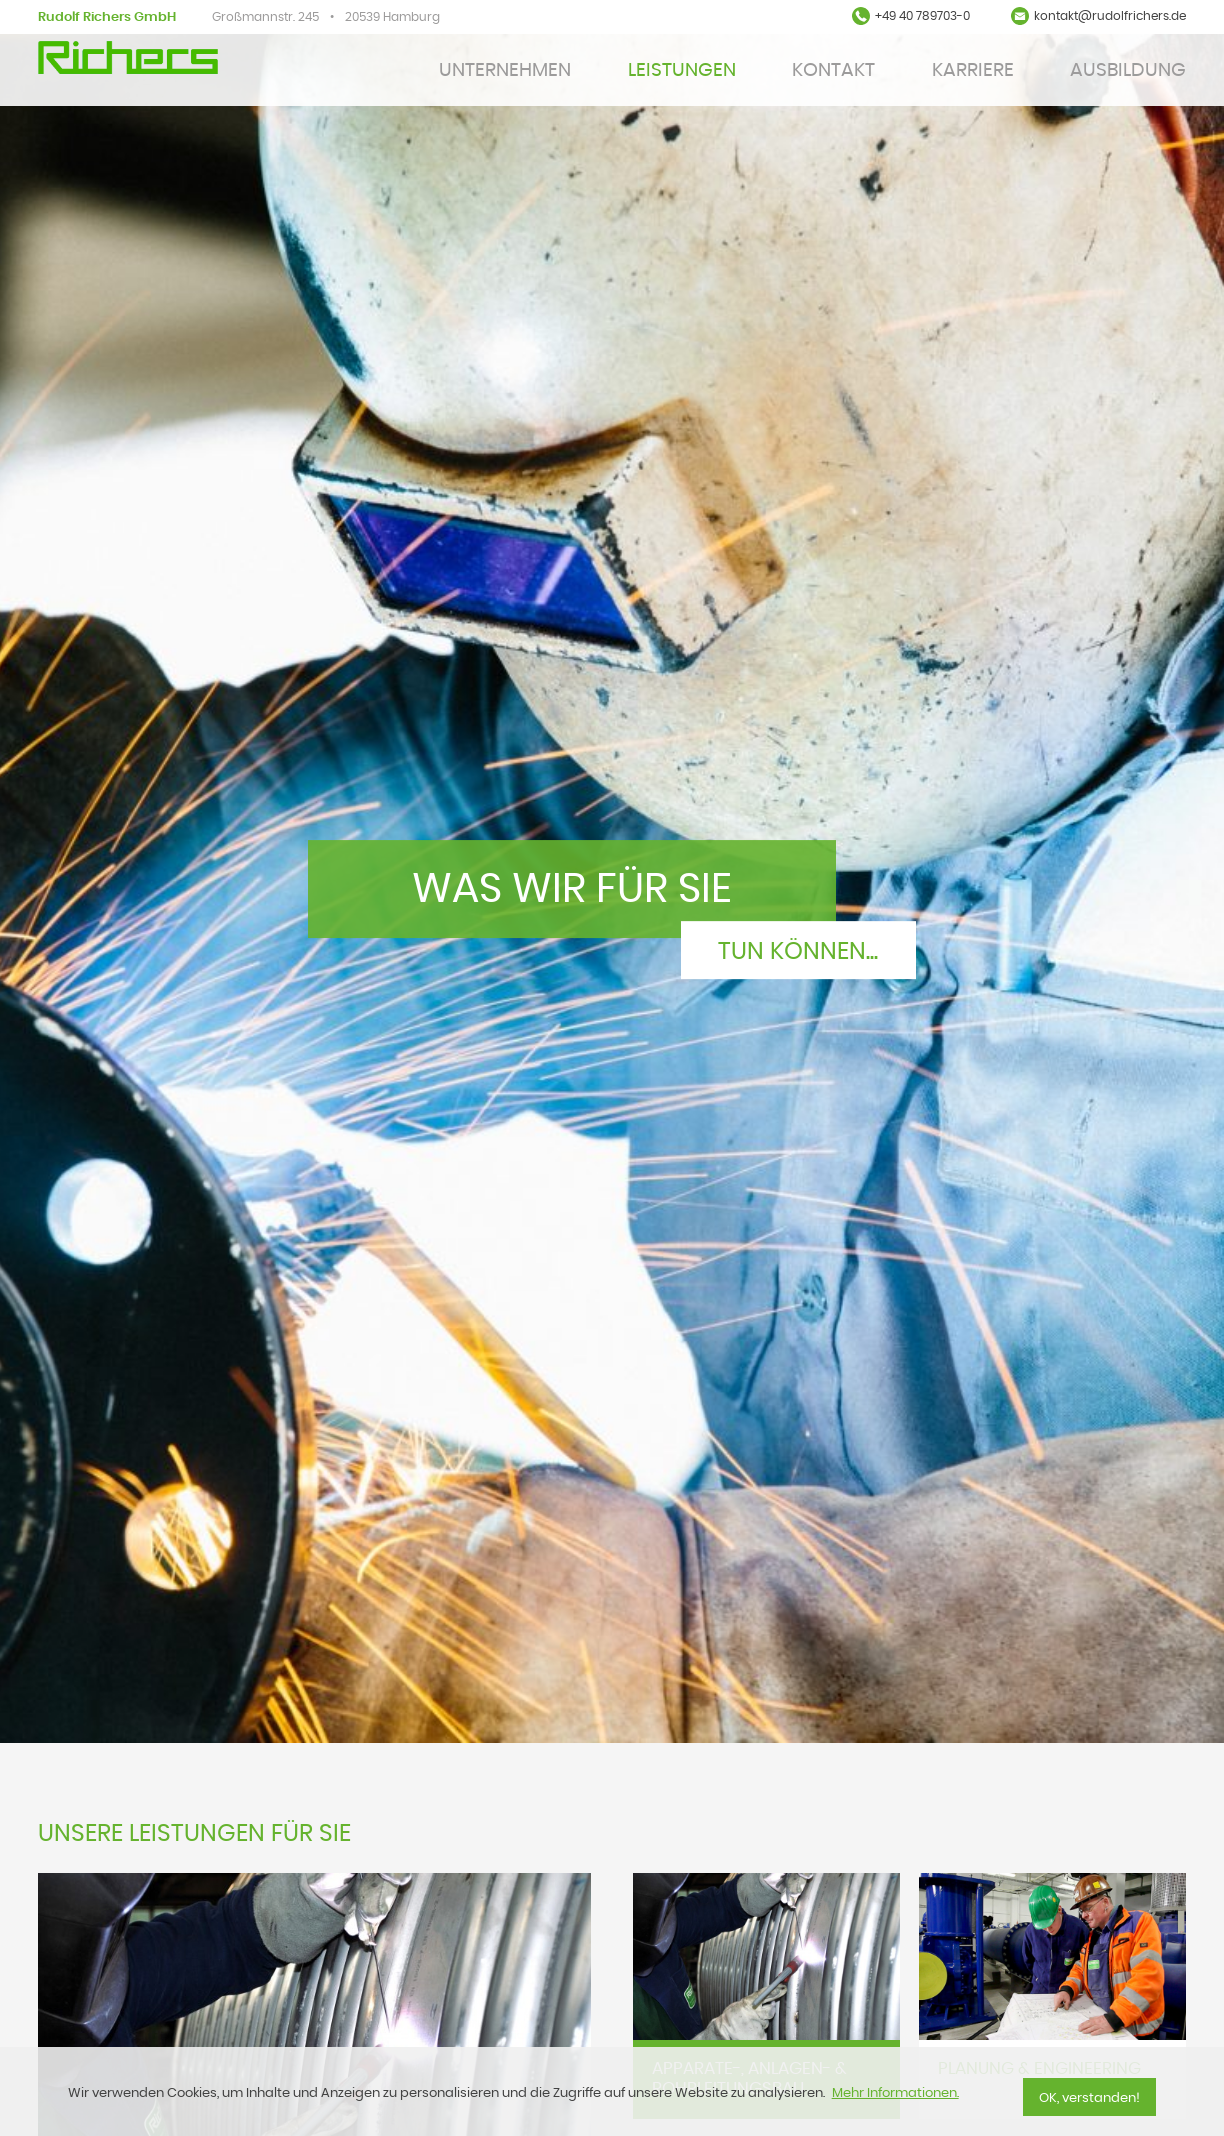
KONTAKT (833, 70)
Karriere (973, 70)
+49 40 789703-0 (922, 16)
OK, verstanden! (1089, 2098)
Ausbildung (1128, 70)
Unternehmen (505, 70)
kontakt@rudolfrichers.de (1110, 16)
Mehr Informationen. (895, 2093)
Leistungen (682, 70)
